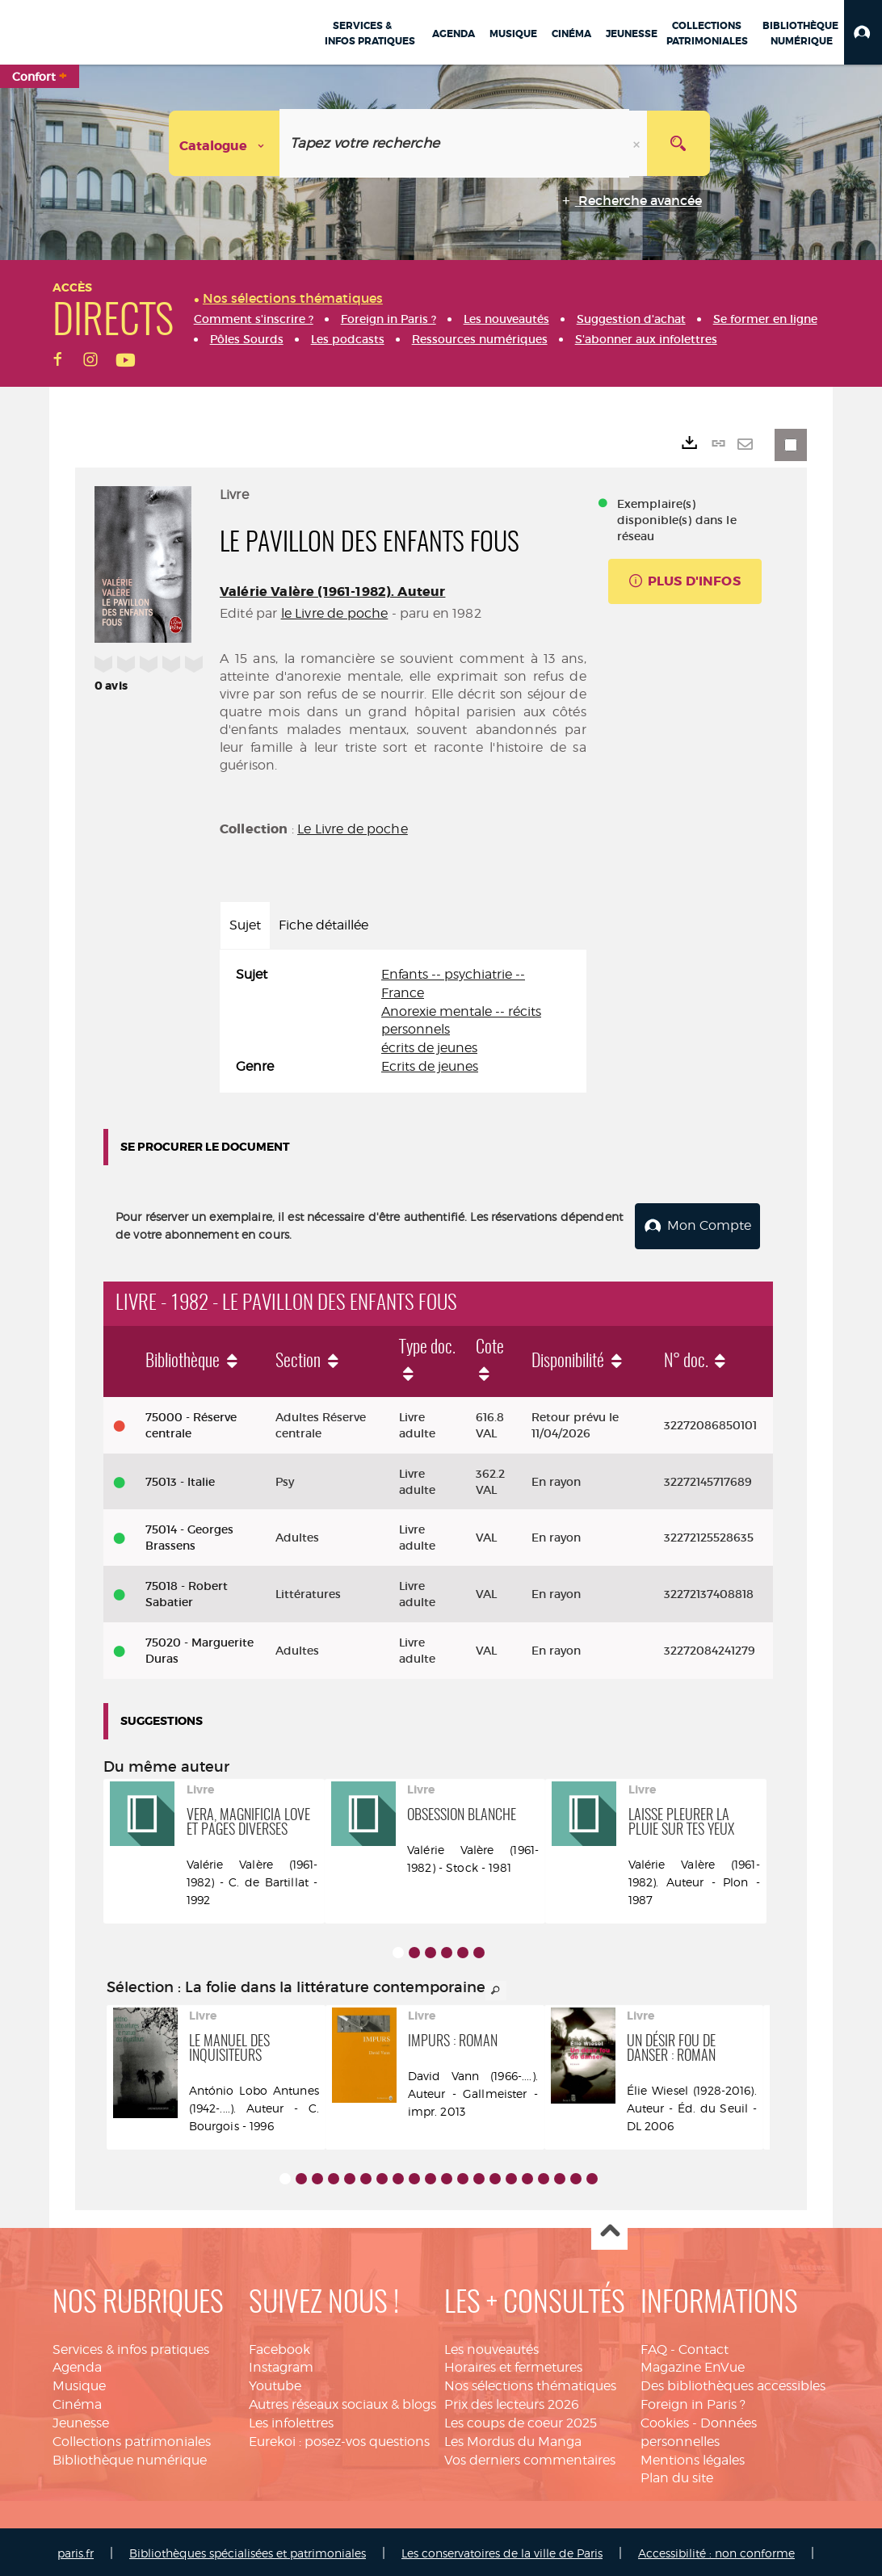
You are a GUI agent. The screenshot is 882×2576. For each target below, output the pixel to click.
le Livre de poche (334, 613)
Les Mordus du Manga (513, 2438)
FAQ (653, 2346)
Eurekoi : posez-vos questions (339, 2438)
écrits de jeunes (429, 1047)
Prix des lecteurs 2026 (511, 2401)
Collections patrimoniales (131, 2438)
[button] (863, 32)
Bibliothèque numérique (129, 2457)
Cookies (664, 2419)
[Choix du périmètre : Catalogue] (224, 143)
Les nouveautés (491, 2346)
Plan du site (676, 2475)
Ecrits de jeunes (429, 1066)
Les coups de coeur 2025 (520, 2419)
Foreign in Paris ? (693, 2401)
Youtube (275, 2383)
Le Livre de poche (352, 829)
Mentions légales (692, 2457)
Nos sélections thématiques (530, 2383)
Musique (79, 2383)
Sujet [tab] (245, 925)
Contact (703, 2346)
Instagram (281, 2365)
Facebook (279, 2346)
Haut (609, 2229)
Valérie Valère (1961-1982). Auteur (332, 591)
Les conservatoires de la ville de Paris (502, 2550)
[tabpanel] (403, 1021)
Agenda (77, 2365)
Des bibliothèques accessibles (732, 2383)
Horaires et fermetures (513, 2365)
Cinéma (77, 2401)
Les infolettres (291, 2419)
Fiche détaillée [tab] (323, 925)
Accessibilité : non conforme (716, 2550)
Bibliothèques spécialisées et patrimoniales (247, 2550)
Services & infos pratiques (130, 2346)
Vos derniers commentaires (529, 2457)
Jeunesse (80, 2419)
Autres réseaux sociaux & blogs (342, 2401)
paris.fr (75, 2550)
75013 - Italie (180, 1478)
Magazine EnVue (692, 2365)
